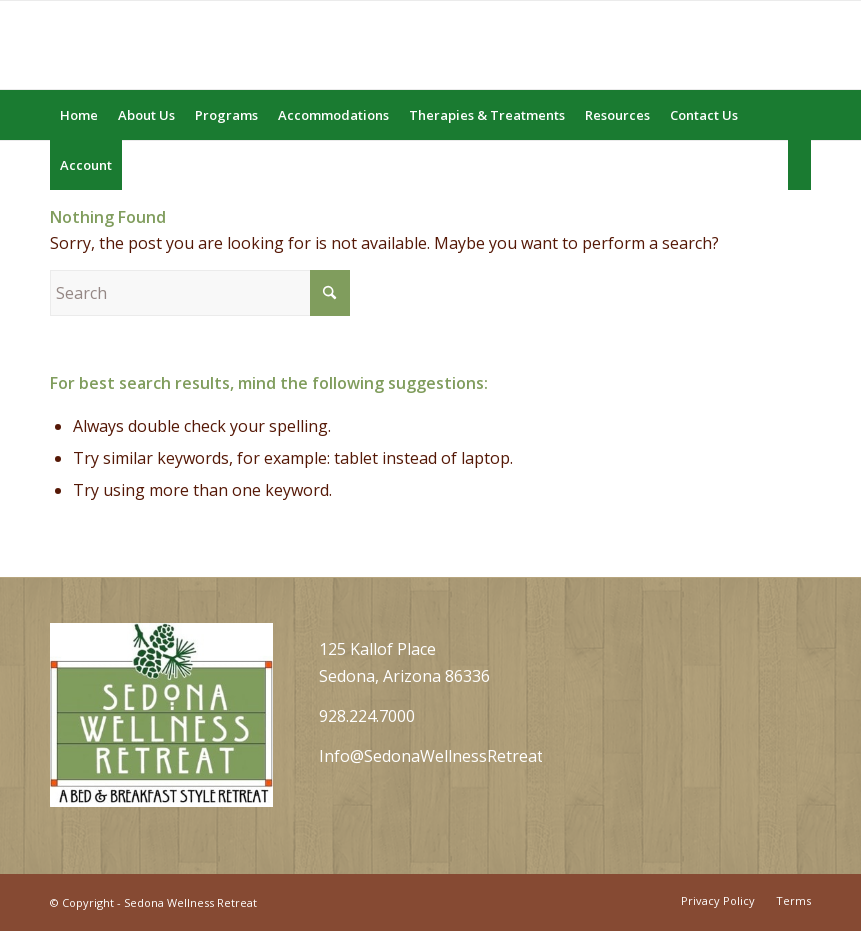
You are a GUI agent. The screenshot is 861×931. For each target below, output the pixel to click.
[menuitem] (79, 115)
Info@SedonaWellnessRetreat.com (448, 756)
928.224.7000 (367, 716)
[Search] (799, 165)
